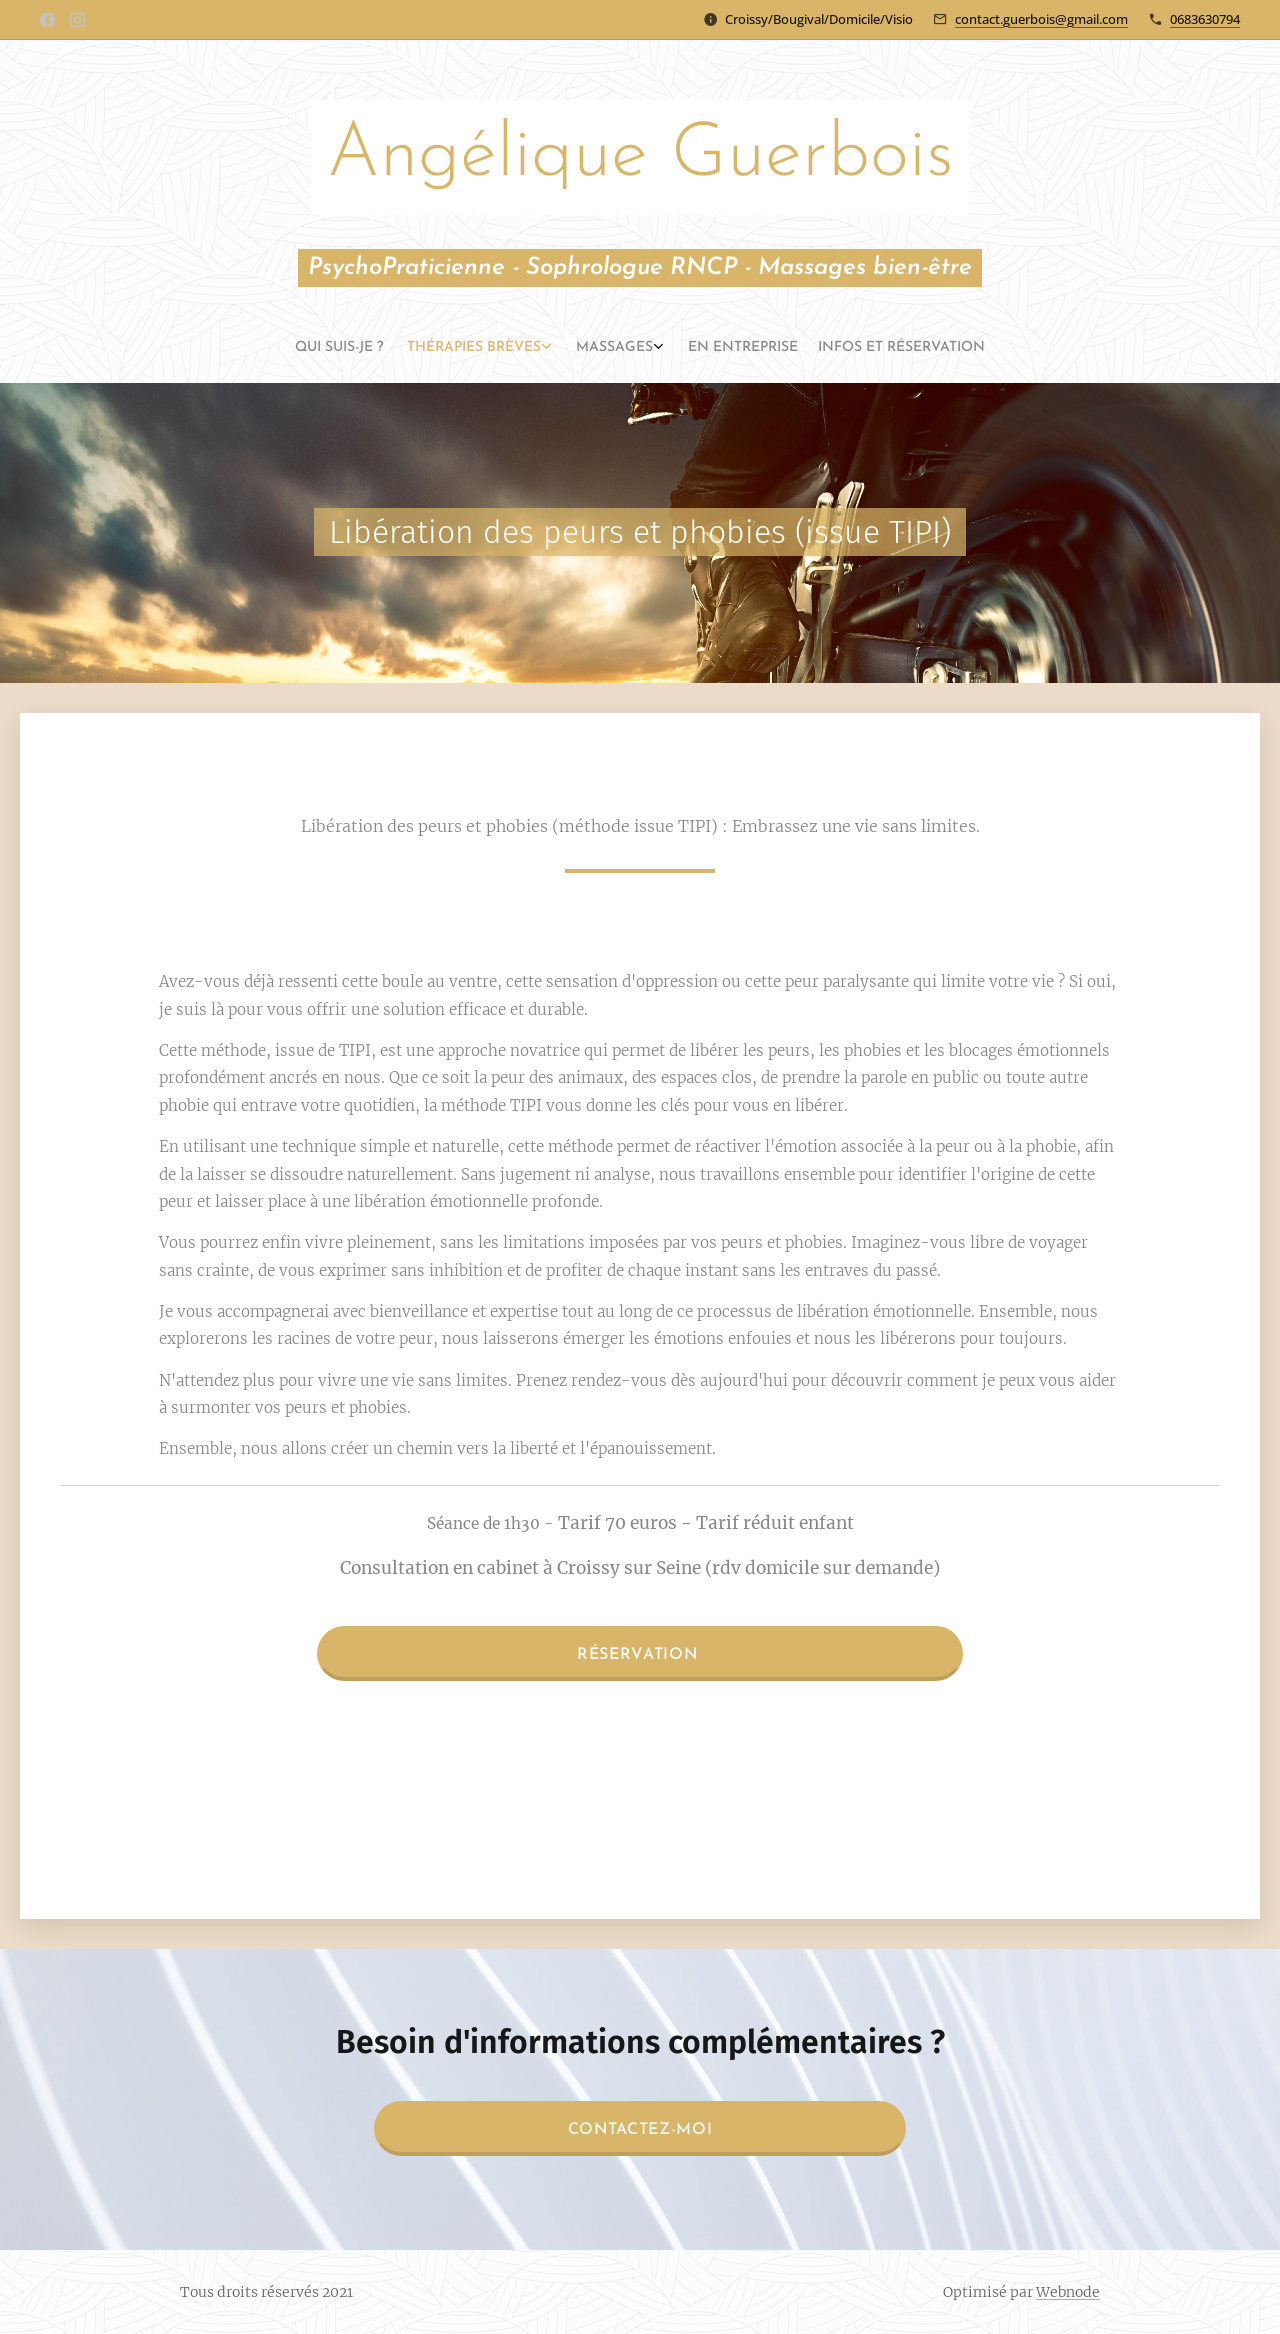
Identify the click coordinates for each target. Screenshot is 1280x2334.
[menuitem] (590, 348)
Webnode (1068, 2292)
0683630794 (1205, 19)
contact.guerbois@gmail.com (1041, 19)
